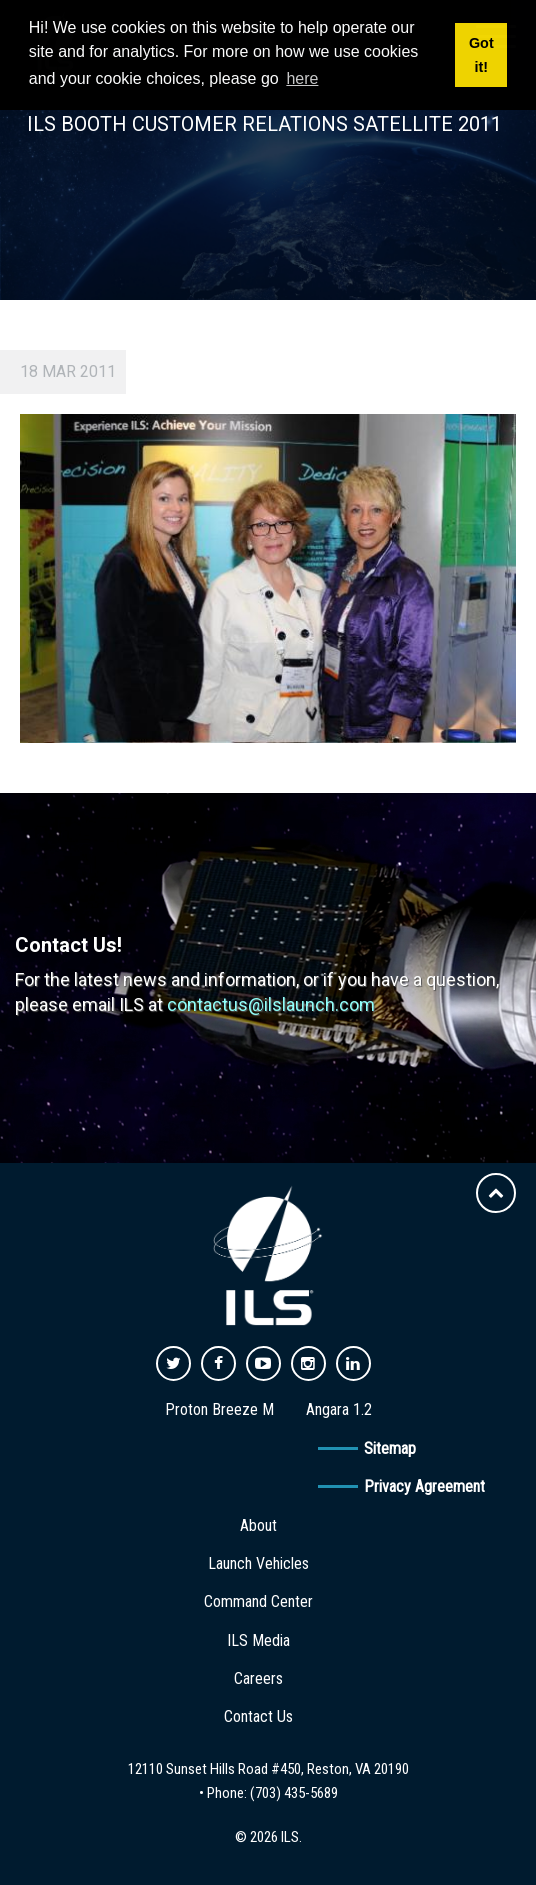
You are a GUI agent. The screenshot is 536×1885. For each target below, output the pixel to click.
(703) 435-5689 (294, 1793)
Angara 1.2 (339, 1409)
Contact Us (258, 1716)
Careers (258, 1678)
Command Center (258, 1601)
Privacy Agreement (424, 1486)
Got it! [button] (481, 55)
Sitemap (390, 1448)
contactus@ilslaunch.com (271, 1004)
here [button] (302, 78)
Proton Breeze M (219, 1409)
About (258, 1525)
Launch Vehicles (258, 1563)
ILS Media (258, 1640)
